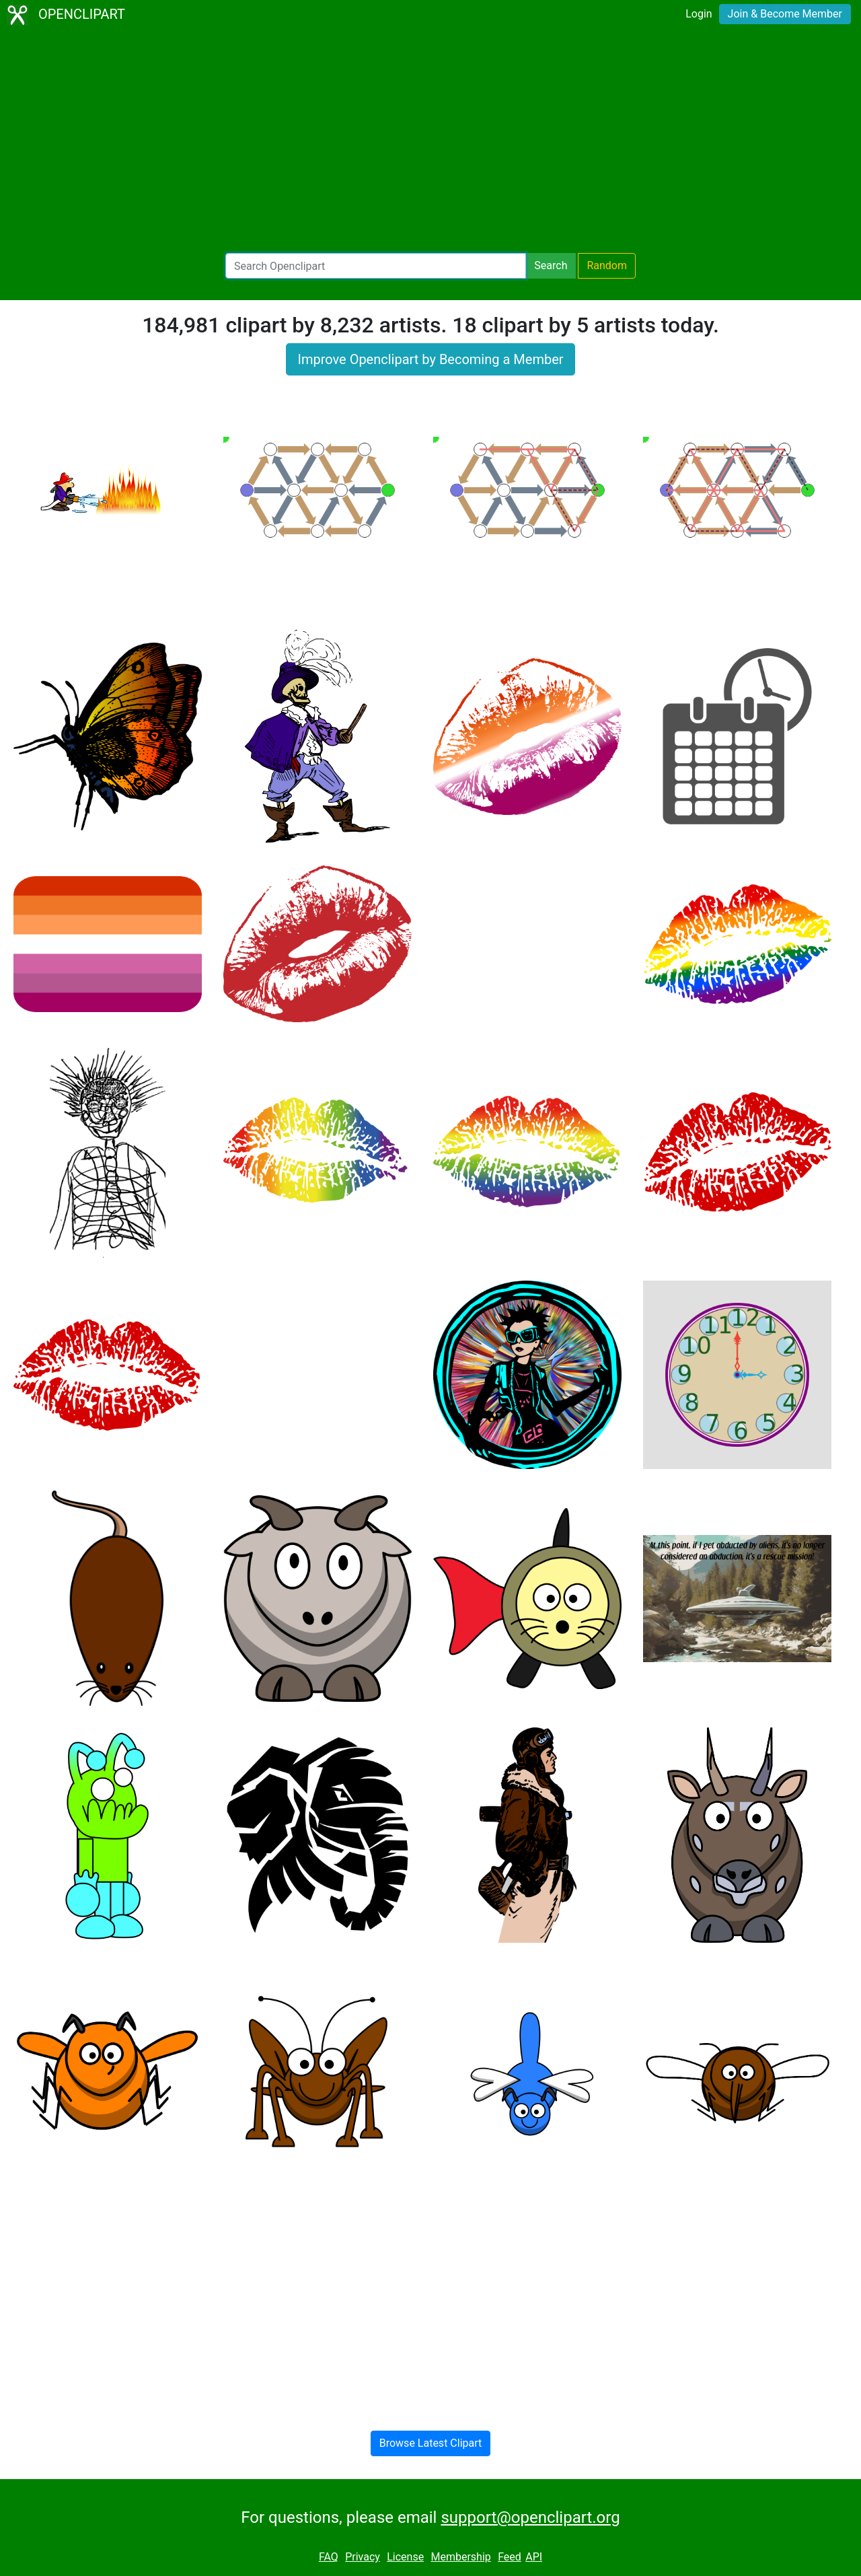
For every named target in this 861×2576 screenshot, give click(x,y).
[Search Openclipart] (375, 266)
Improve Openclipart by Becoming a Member (430, 359)
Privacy (362, 2556)
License (405, 2556)
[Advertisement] (430, 141)
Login (698, 13)
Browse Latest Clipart (430, 2443)
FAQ (328, 2556)
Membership (460, 2556)
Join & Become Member (785, 13)
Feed (509, 2556)
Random (607, 265)
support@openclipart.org (530, 2517)
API (533, 2556)
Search (550, 265)
